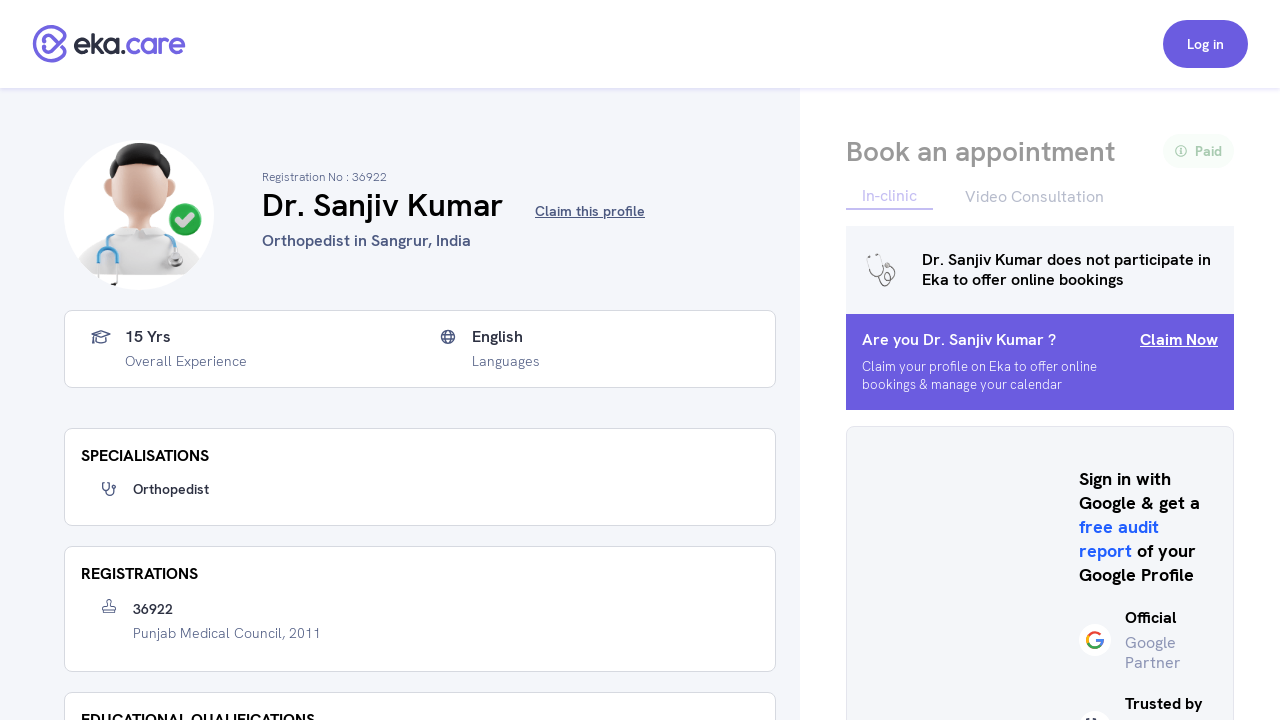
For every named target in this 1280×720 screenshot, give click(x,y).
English (497, 337)
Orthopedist (171, 489)
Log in (1205, 44)
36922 (153, 609)
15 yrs (148, 337)
